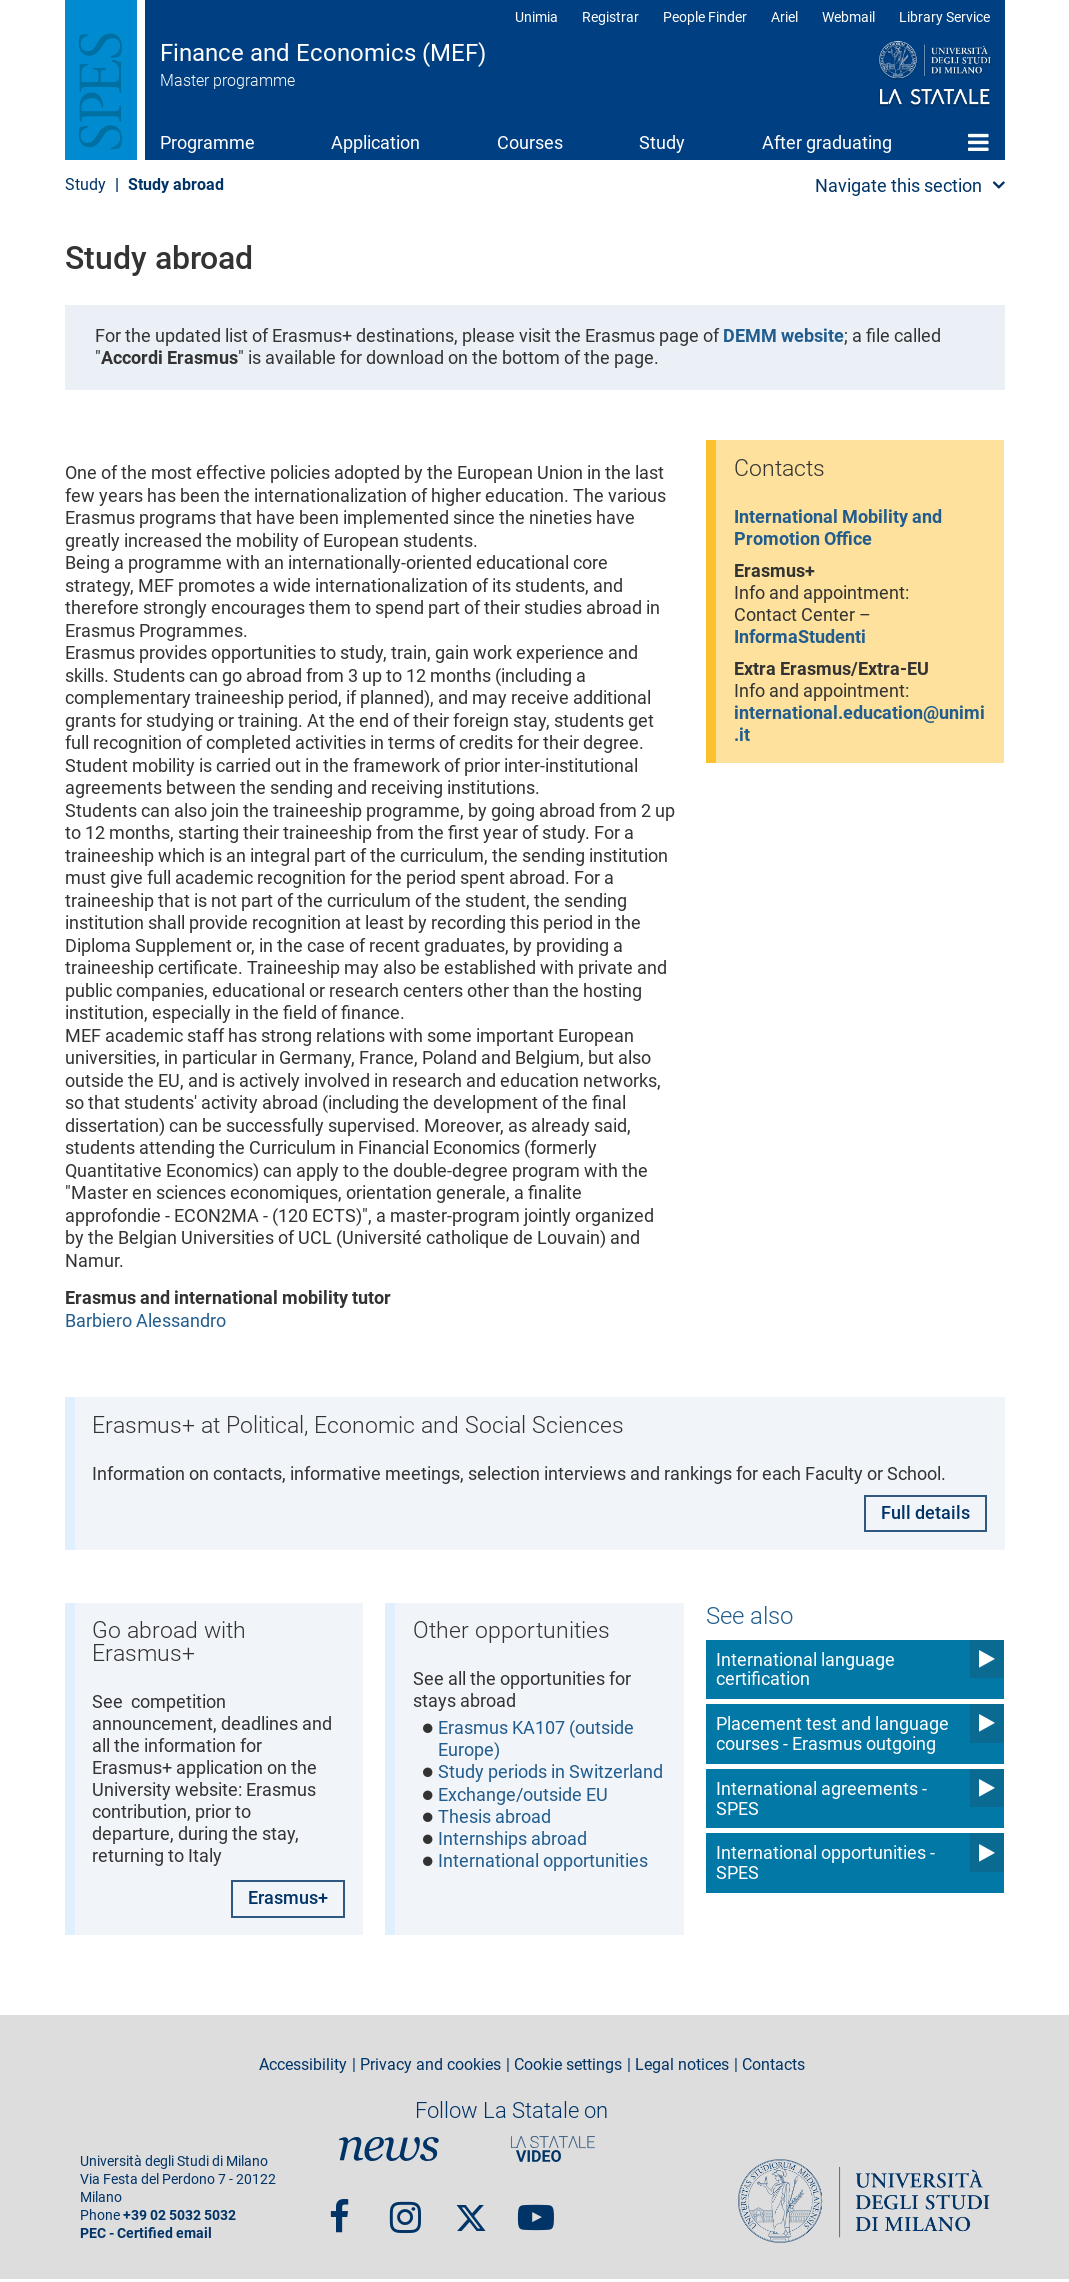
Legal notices (682, 2068)
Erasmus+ (288, 1900)
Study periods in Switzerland (550, 1774)
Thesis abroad (494, 1819)
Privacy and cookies (430, 2068)
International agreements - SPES (821, 1797)
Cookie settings (568, 2068)
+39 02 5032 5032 (179, 2218)
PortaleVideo (553, 2151)
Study (662, 142)
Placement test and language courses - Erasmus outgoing (832, 1732)
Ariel (784, 17)
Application (375, 142)
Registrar (610, 17)
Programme (207, 142)
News (389, 2151)
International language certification (805, 1668)
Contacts (773, 2068)
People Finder (705, 17)
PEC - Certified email (146, 2236)
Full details (925, 1514)
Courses (530, 142)
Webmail (848, 17)
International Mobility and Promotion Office (838, 528)
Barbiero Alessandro (145, 1320)
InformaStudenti (800, 639)
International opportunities (543, 1864)
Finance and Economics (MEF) (323, 53)
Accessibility (303, 2068)
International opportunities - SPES (825, 1862)
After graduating (827, 142)
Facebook (339, 2211)
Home (978, 142)
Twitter (471, 2211)
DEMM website (783, 335)
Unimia (536, 17)
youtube (536, 2211)
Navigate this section (898, 185)
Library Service (944, 17)
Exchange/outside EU (523, 1796)
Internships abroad (512, 1841)
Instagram (405, 2211)
